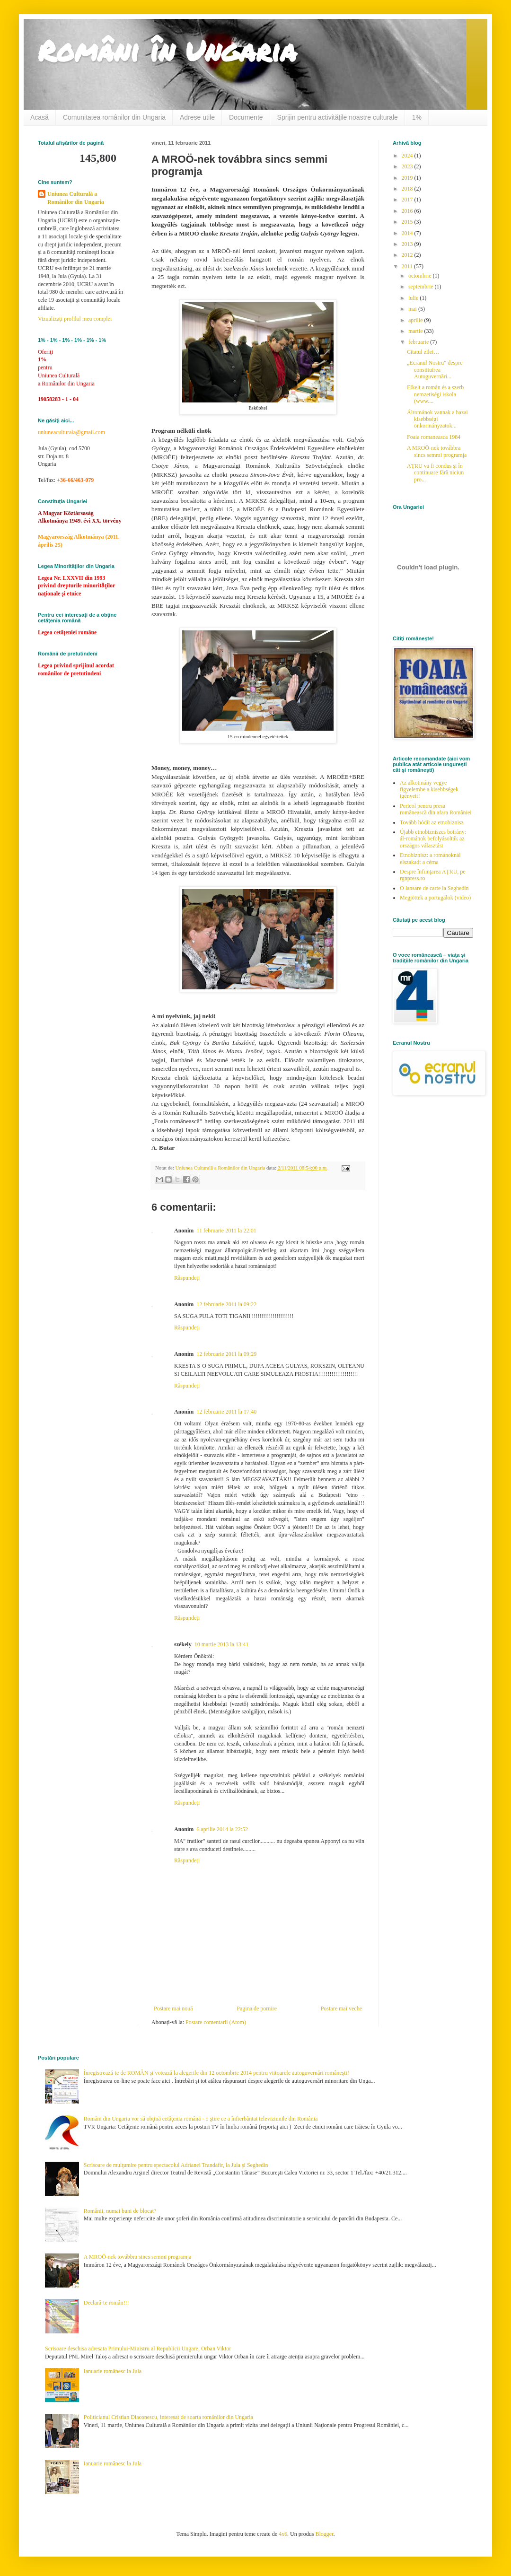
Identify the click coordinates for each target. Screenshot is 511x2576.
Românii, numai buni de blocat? (120, 2211)
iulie (414, 298)
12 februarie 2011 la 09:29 (226, 1354)
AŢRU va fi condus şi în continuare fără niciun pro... (435, 473)
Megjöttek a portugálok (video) (435, 897)
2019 (408, 178)
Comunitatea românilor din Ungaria (114, 117)
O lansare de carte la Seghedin (434, 888)
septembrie (421, 286)
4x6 (283, 2534)
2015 (408, 221)
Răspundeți (187, 1278)
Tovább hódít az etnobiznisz (432, 822)
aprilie (416, 320)
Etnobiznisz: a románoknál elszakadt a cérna (430, 858)
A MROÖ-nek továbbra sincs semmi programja (437, 451)
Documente (246, 117)
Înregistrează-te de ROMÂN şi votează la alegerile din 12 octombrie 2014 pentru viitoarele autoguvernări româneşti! (216, 2073)
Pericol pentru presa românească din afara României (436, 809)
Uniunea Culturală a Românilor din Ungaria (75, 198)
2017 (408, 199)
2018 (408, 188)
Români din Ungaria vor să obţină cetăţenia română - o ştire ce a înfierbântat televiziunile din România (201, 2118)
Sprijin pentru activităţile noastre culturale (337, 117)
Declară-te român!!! (106, 2302)
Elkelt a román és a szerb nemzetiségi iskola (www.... (435, 394)
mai (413, 309)
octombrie (420, 275)
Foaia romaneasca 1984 (433, 437)
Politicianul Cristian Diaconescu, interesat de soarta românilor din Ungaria (168, 2417)
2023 (408, 166)
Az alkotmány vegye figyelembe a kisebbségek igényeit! (429, 789)
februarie (419, 342)
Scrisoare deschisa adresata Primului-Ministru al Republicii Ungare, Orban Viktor (138, 2348)
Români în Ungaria (167, 50)
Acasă (39, 117)
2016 (408, 211)
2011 (408, 266)
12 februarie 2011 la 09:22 (226, 1304)
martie (416, 331)
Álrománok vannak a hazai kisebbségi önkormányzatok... (437, 419)
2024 (408, 155)
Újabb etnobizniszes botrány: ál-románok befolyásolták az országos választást (433, 839)
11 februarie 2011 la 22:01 (226, 1230)
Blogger (324, 2534)
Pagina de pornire (257, 2008)
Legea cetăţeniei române (67, 632)
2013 (408, 244)
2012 (408, 255)
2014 (408, 233)
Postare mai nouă (173, 2008)
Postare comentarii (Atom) (215, 2022)
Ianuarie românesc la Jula (112, 2371)
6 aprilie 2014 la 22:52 (222, 1829)
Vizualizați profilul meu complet (75, 318)
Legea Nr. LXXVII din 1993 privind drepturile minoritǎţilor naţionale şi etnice (76, 586)
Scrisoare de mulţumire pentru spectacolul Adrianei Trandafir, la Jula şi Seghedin (176, 2165)
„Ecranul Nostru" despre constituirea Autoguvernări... (435, 369)
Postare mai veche (341, 2008)
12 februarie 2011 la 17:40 (226, 1411)
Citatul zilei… (423, 352)
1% (417, 117)
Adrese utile (197, 117)
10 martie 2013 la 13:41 (221, 1644)
